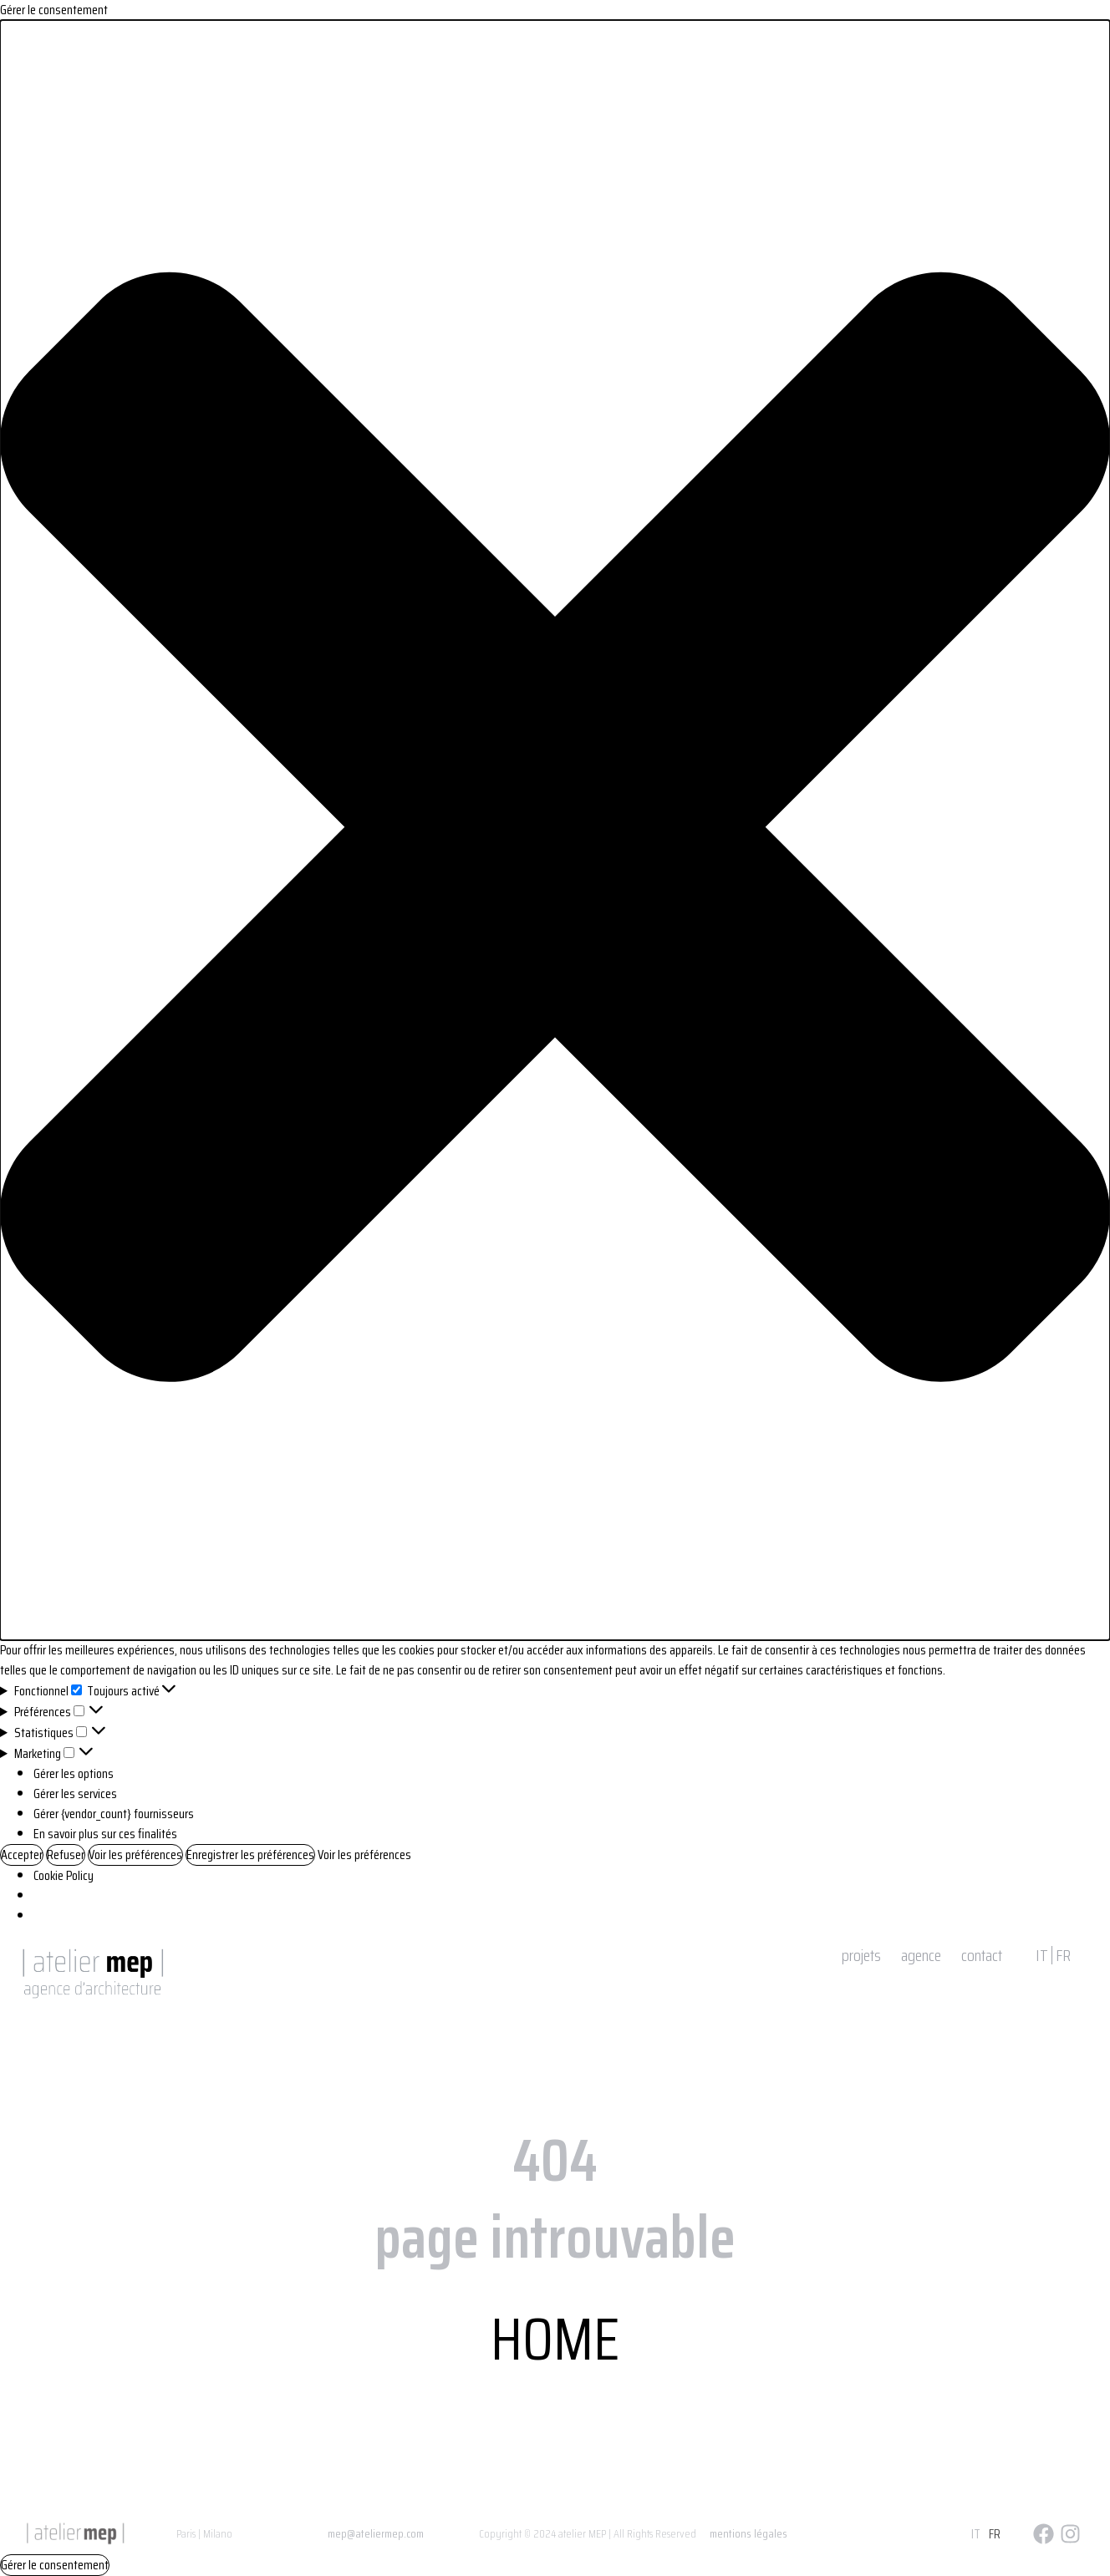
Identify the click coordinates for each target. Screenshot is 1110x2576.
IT (1042, 1955)
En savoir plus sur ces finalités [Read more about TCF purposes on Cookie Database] (105, 1833)
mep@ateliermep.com (376, 2533)
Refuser (65, 1854)
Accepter (22, 1854)
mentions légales (748, 2533)
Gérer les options (73, 1773)
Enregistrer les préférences (250, 1854)
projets (861, 1955)
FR (1063, 1955)
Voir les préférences (135, 1854)
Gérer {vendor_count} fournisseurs (113, 1813)
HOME (555, 2338)
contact (981, 1955)
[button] (555, 830)
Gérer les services (75, 1793)
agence (921, 1955)
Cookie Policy (63, 1875)
